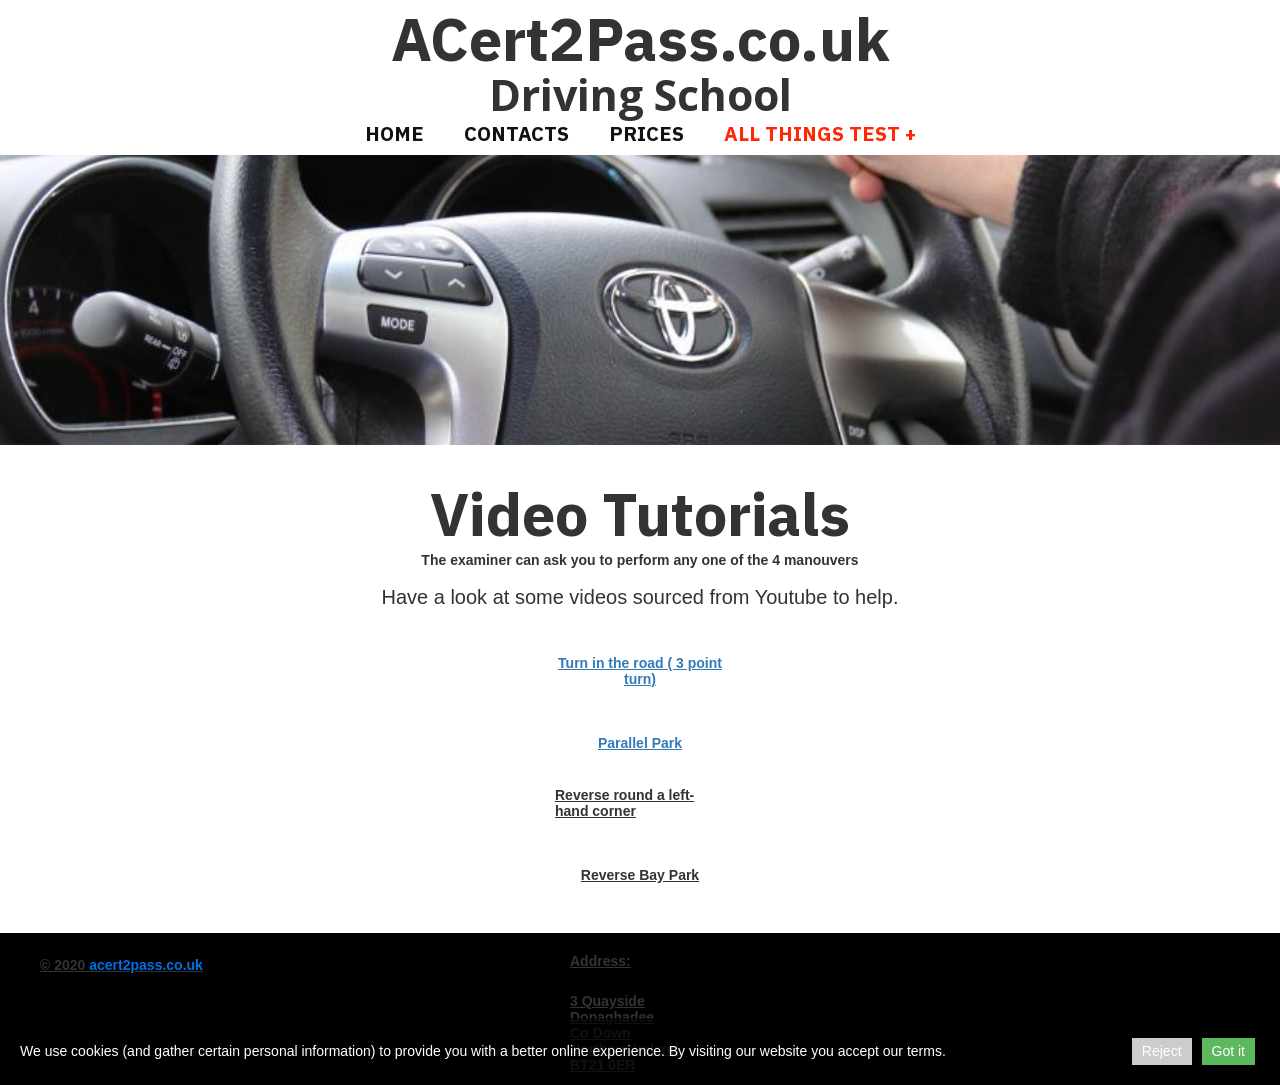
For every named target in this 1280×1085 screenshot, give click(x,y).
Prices (646, 133)
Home (394, 133)
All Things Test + (820, 133)
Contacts (516, 133)
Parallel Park (640, 743)
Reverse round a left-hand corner (624, 803)
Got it (1228, 1051)
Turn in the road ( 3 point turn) (640, 671)
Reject (1162, 1051)
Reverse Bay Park (640, 875)
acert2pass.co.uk (146, 965)
